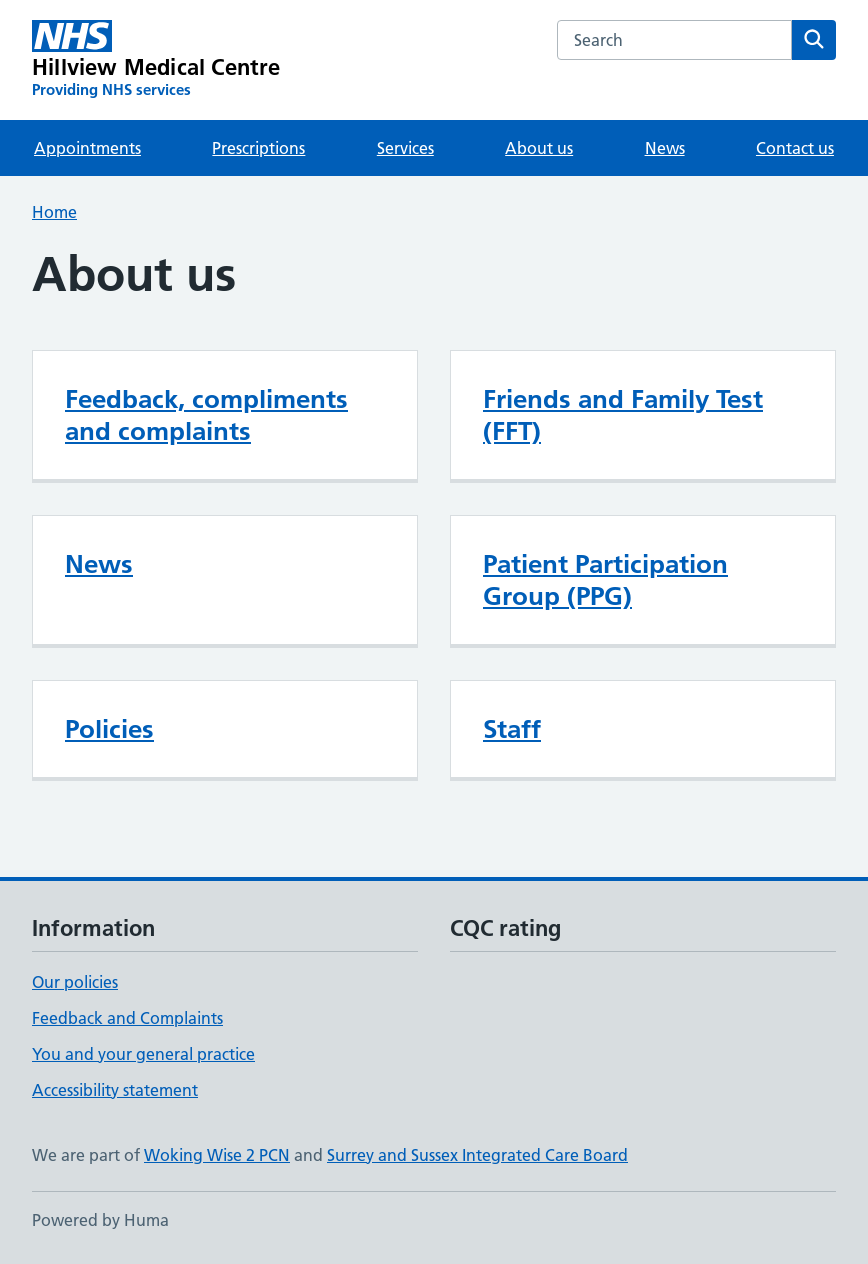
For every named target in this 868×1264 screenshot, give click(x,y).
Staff (512, 729)
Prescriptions (258, 148)
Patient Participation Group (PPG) (605, 580)
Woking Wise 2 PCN (217, 1155)
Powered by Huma (100, 1220)
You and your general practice (143, 1054)
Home (54, 212)
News (665, 148)
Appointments (87, 148)
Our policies (75, 982)
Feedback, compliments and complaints (206, 415)
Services (405, 148)
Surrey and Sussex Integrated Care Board (477, 1155)
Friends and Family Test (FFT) (623, 415)
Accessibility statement (115, 1090)
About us (539, 148)
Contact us (795, 148)
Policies (109, 729)
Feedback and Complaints (127, 1018)
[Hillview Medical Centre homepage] (156, 60)
